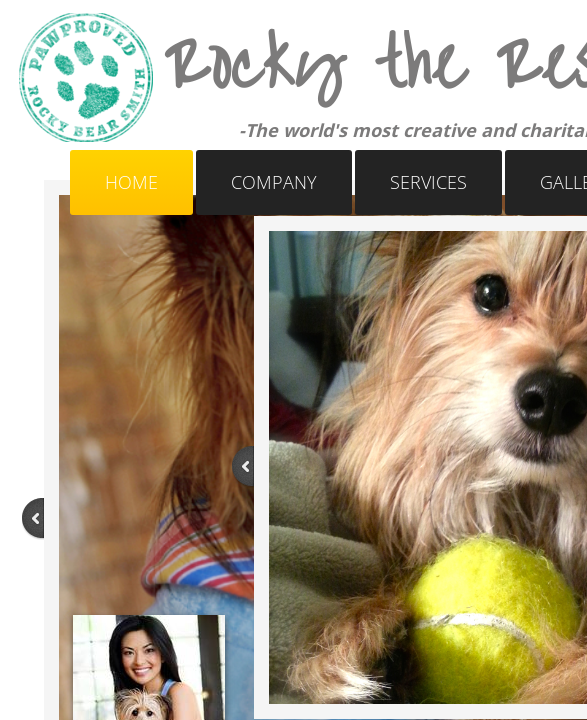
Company (274, 182)
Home (131, 182)
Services (428, 182)
